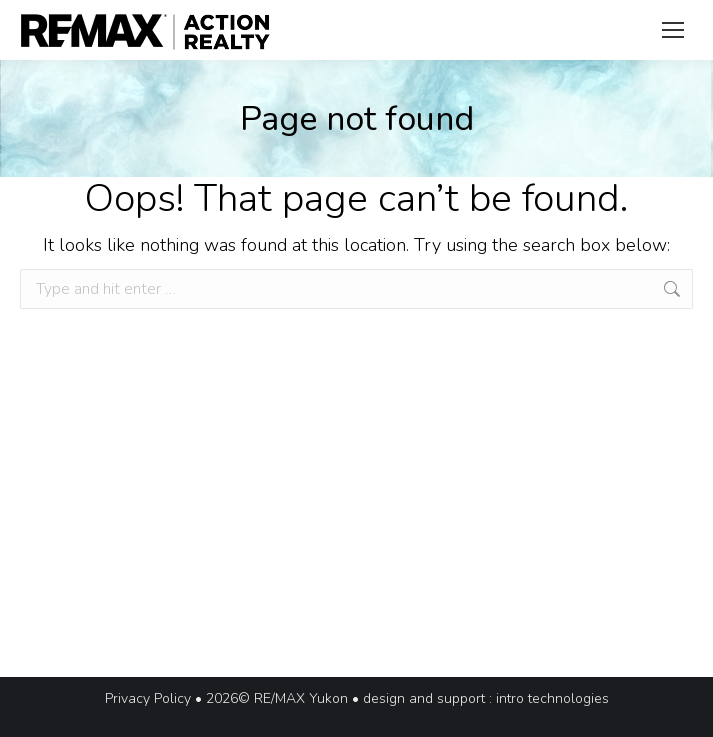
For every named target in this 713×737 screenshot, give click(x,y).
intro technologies (552, 698)
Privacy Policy (148, 698)
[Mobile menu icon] (673, 30)
